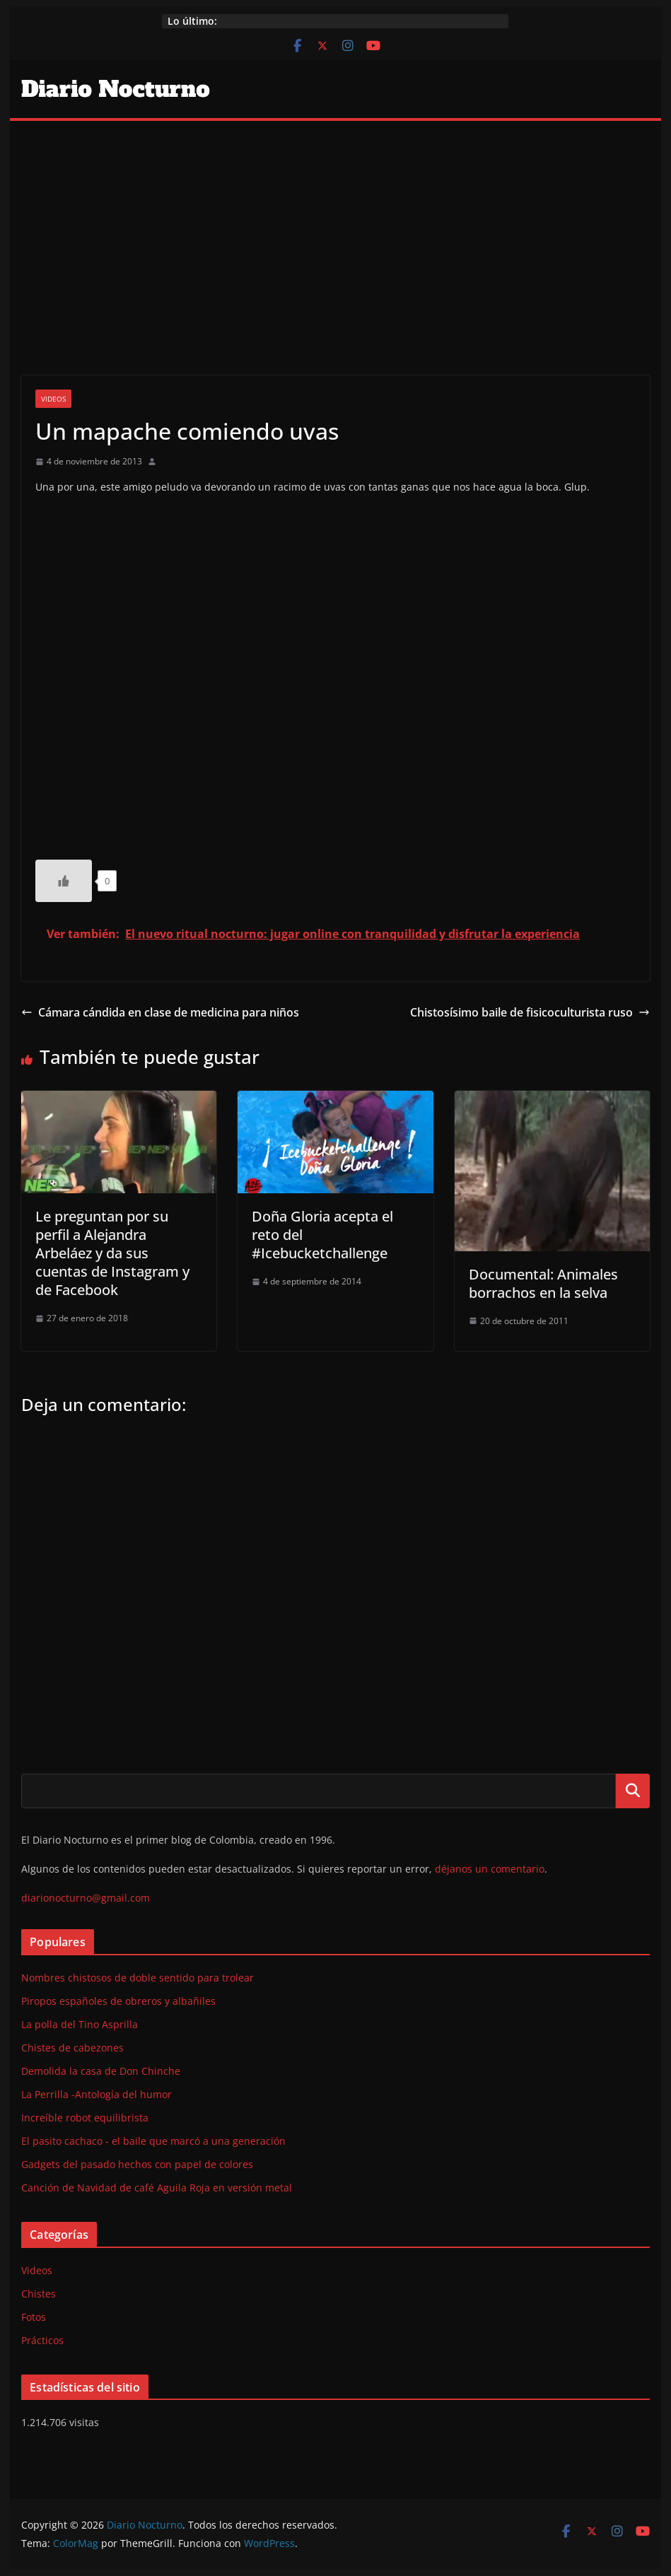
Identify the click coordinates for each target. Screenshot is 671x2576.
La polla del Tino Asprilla (79, 2024)
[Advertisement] (335, 227)
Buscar (633, 1790)
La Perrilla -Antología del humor (96, 2094)
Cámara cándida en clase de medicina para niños (160, 1012)
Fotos (33, 2317)
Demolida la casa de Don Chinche (100, 2071)
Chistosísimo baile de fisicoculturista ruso (530, 1012)
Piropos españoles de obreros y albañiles (118, 2001)
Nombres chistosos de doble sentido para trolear (137, 1977)
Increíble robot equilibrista (84, 2117)
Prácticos (42, 2340)
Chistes (38, 2293)
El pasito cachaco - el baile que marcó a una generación (153, 2141)
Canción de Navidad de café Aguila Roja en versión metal (156, 2187)
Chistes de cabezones (72, 2047)
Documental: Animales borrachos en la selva (543, 1283)
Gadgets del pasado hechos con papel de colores (137, 2164)
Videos (53, 399)
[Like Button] (63, 881)
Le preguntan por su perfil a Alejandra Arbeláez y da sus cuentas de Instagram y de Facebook (112, 1253)
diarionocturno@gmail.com (85, 1897)
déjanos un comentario (489, 1868)
